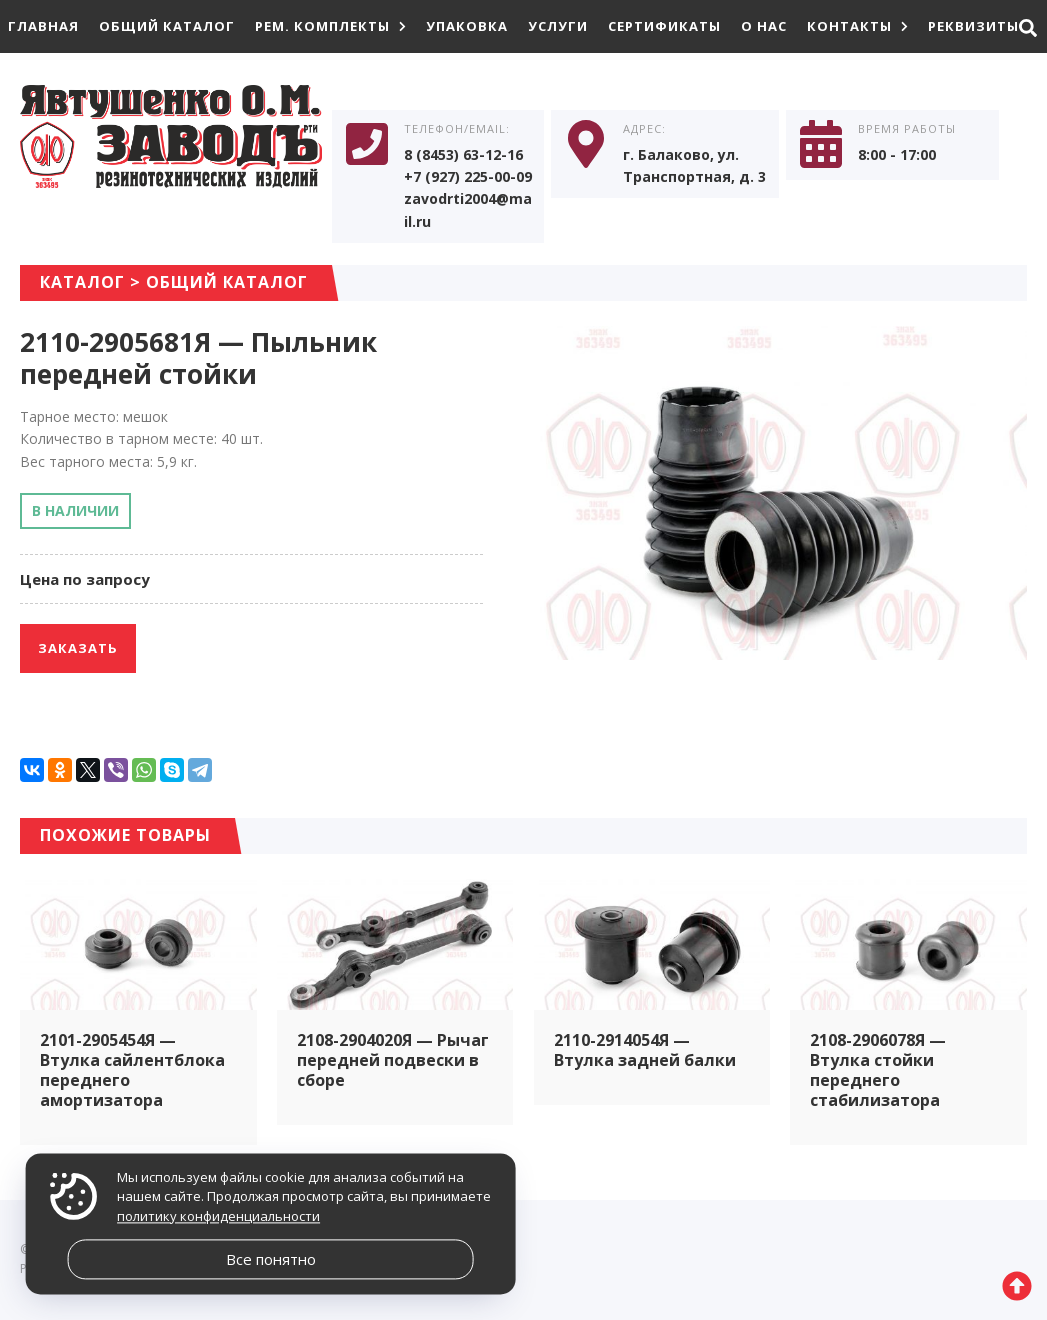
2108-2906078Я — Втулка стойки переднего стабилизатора (878, 1070)
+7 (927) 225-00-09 (468, 176)
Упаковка (467, 26)
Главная (43, 26)
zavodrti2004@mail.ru (468, 209)
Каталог (82, 282)
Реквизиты (973, 26)
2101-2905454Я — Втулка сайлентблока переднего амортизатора (132, 1070)
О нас (764, 26)
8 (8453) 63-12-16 (463, 154)
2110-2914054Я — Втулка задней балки (645, 1050)
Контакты (857, 26)
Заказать (78, 648)
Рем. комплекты (330, 26)
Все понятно (271, 1259)
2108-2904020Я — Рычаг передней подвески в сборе (393, 1060)
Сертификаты (664, 26)
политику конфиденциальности (218, 1216)
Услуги (558, 26)
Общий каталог (167, 26)
